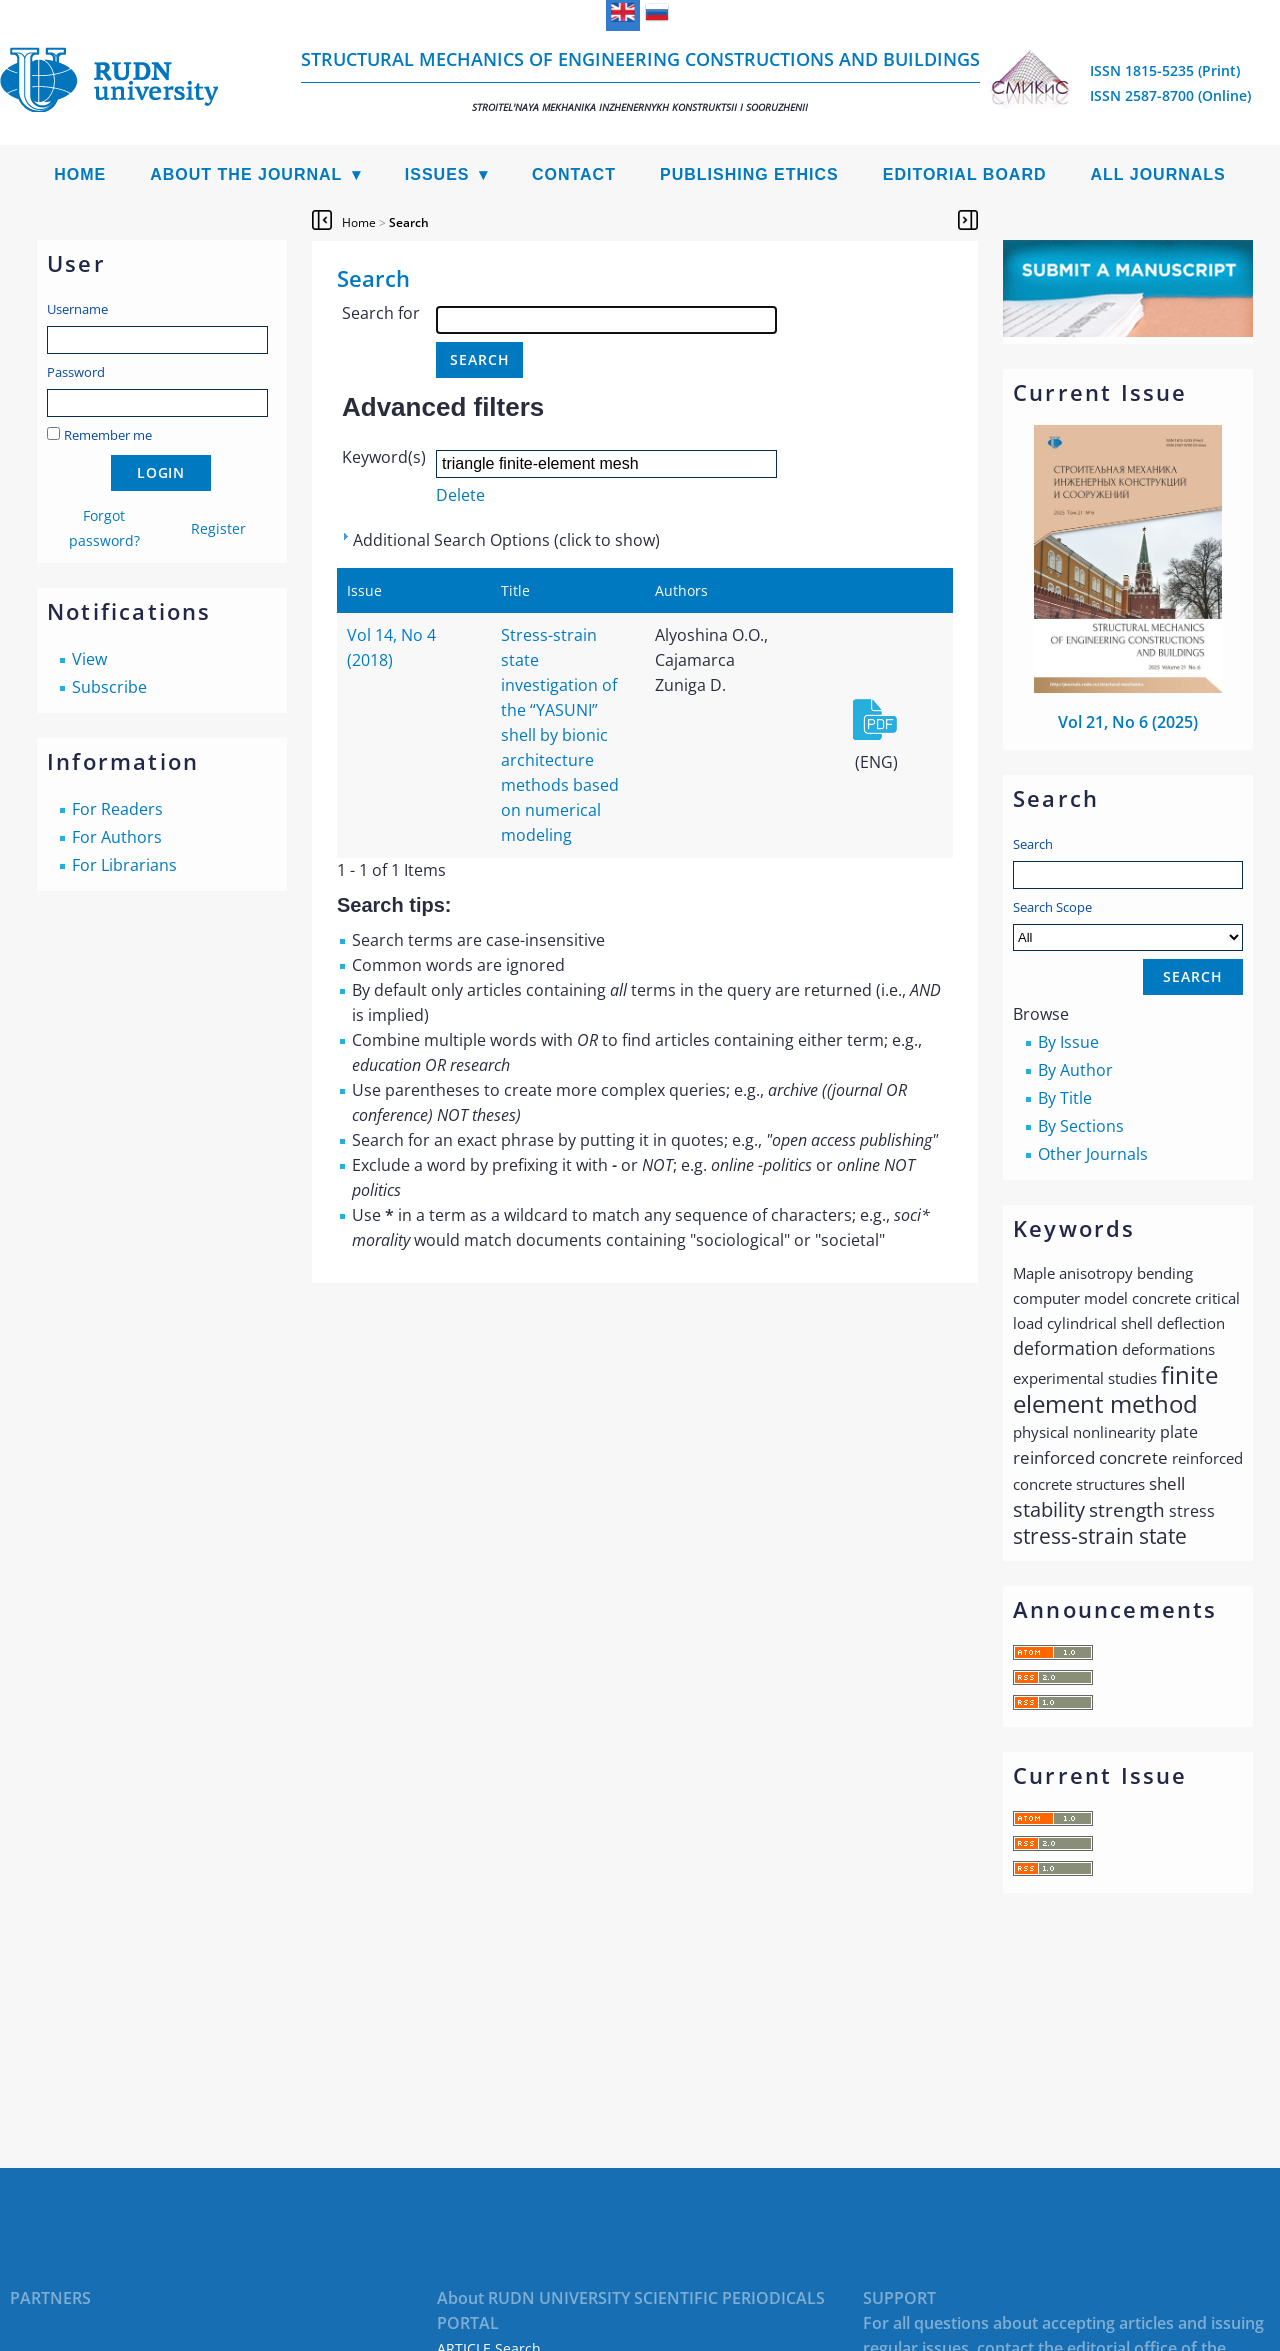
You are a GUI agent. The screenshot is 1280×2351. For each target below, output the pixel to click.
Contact (574, 174)
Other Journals (1093, 1154)
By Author (1075, 1070)
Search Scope (1128, 924)
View (89, 659)
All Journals (1158, 174)
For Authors (117, 837)
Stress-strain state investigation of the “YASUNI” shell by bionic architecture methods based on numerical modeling (560, 735)
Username (77, 309)
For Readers (117, 809)
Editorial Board (965, 174)
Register (218, 528)
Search (1033, 844)
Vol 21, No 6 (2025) (1128, 722)
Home (80, 174)
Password (76, 372)
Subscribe (109, 687)
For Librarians (124, 865)
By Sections (1081, 1126)
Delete (460, 495)
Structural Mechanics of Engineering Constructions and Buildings (640, 80)
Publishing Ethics (749, 174)
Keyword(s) (384, 457)
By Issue (1068, 1042)
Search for (381, 313)
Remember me (108, 435)
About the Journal (246, 174)
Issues (437, 174)
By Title (1065, 1098)
